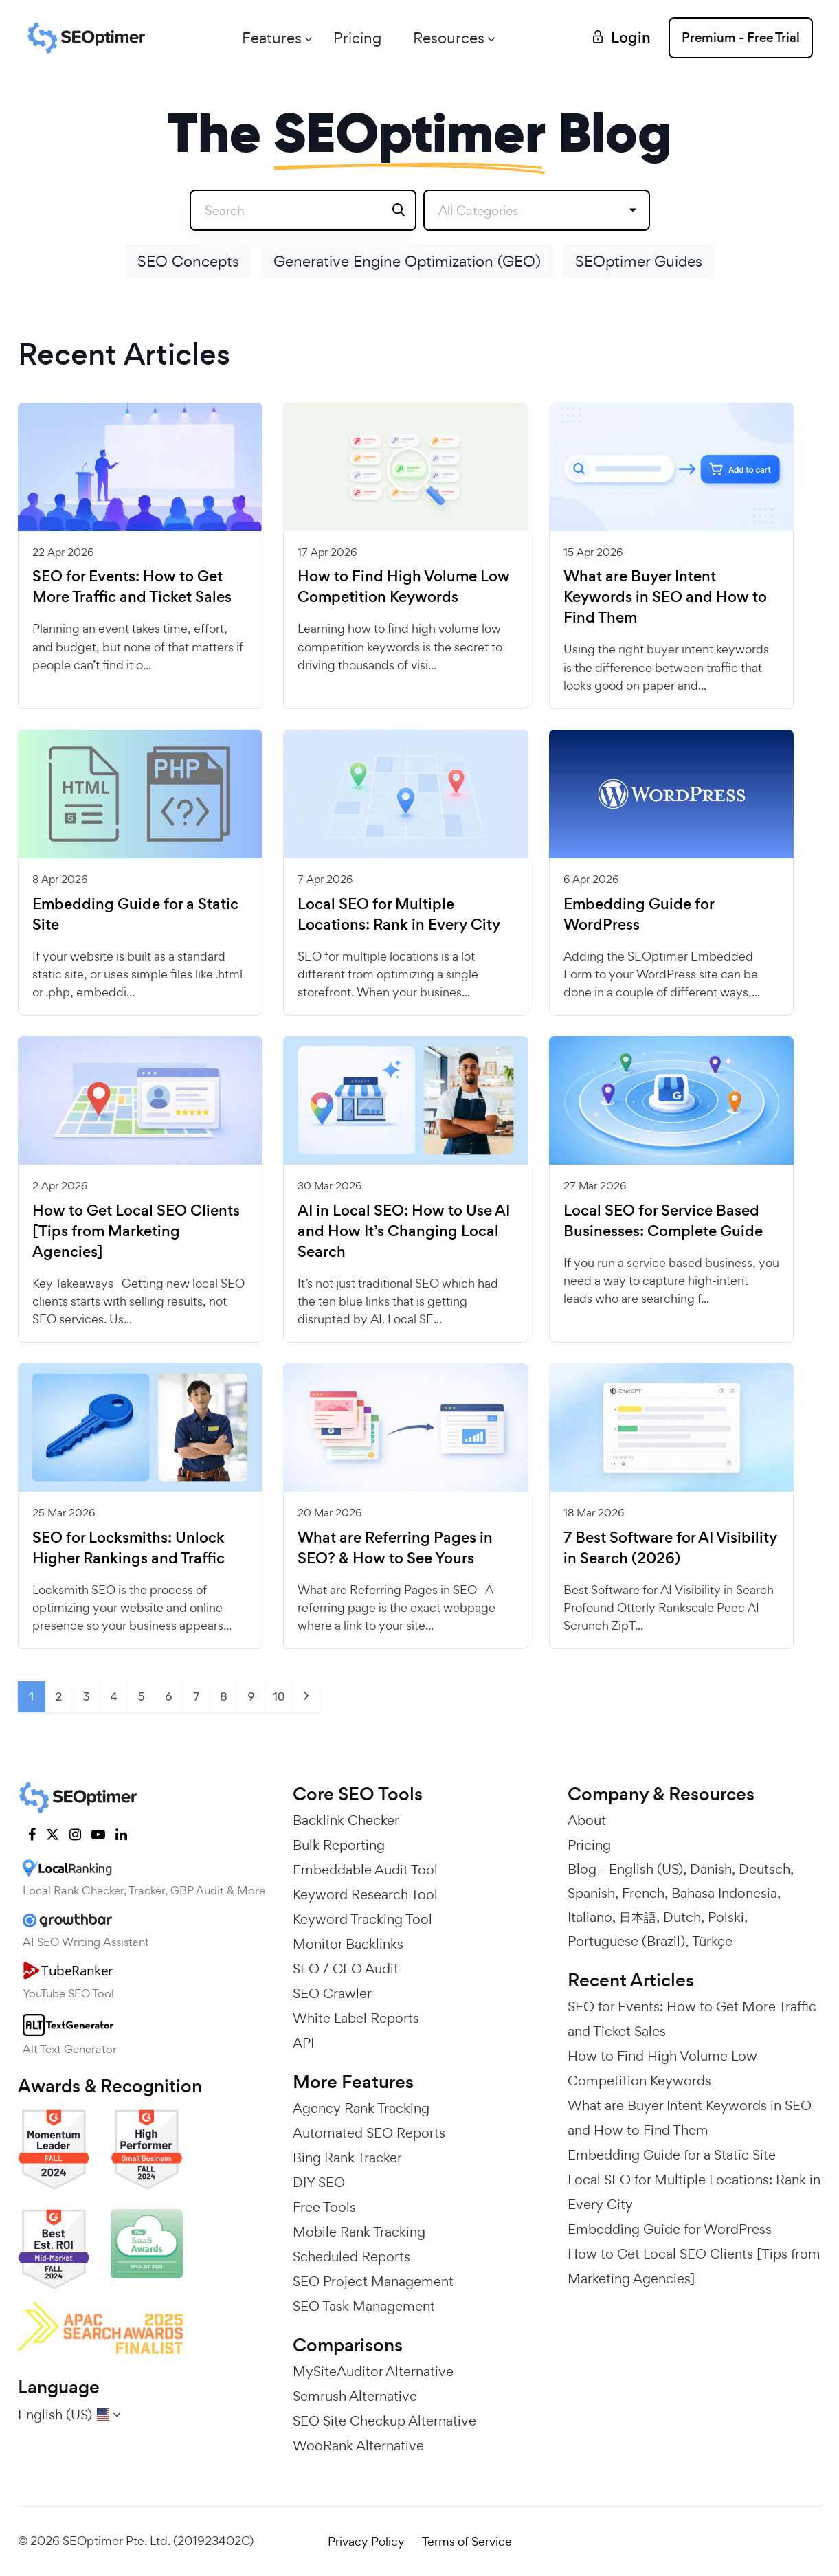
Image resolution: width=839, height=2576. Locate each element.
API (303, 2043)
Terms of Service (467, 2541)
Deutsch (764, 1869)
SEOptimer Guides (638, 261)
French (643, 1893)
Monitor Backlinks (348, 1944)
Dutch (682, 1917)
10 (278, 1696)
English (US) (646, 1869)
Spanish (591, 1893)
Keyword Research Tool (365, 1894)
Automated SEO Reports (369, 2133)
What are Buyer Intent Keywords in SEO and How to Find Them (665, 597)
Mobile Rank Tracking (359, 2232)
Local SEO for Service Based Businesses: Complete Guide (663, 1221)
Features (272, 37)
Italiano (590, 1917)
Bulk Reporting (339, 1845)
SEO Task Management (364, 2306)
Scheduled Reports (351, 2256)
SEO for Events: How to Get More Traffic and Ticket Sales (132, 586)
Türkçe (712, 1941)
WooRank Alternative (358, 2445)
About (587, 1820)
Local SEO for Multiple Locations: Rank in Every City (399, 914)
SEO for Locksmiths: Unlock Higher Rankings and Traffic (128, 1548)
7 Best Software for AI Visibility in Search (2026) (670, 1548)
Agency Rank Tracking (361, 2108)
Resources (448, 37)
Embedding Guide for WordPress (638, 914)
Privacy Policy (366, 2541)
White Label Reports (356, 2018)
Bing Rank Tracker (347, 2157)
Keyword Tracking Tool (362, 1919)
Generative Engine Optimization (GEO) (407, 261)
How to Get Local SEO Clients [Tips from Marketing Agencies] (136, 1231)
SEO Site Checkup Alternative (384, 2421)
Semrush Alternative (355, 2396)
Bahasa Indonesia (724, 1893)
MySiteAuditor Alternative (373, 2371)
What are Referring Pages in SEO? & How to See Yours (395, 1548)
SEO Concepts (188, 261)
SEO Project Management (373, 2281)
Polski (726, 1917)
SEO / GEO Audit (346, 1969)
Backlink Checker (346, 1820)
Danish (711, 1869)
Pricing (357, 37)
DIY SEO (319, 2182)
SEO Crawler (332, 1993)
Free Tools (324, 2207)
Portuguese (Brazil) (626, 1941)
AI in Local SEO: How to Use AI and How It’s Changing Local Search (404, 1231)
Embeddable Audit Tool (365, 1870)
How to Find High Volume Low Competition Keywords (404, 586)
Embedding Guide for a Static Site (135, 914)
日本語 (637, 1917)
